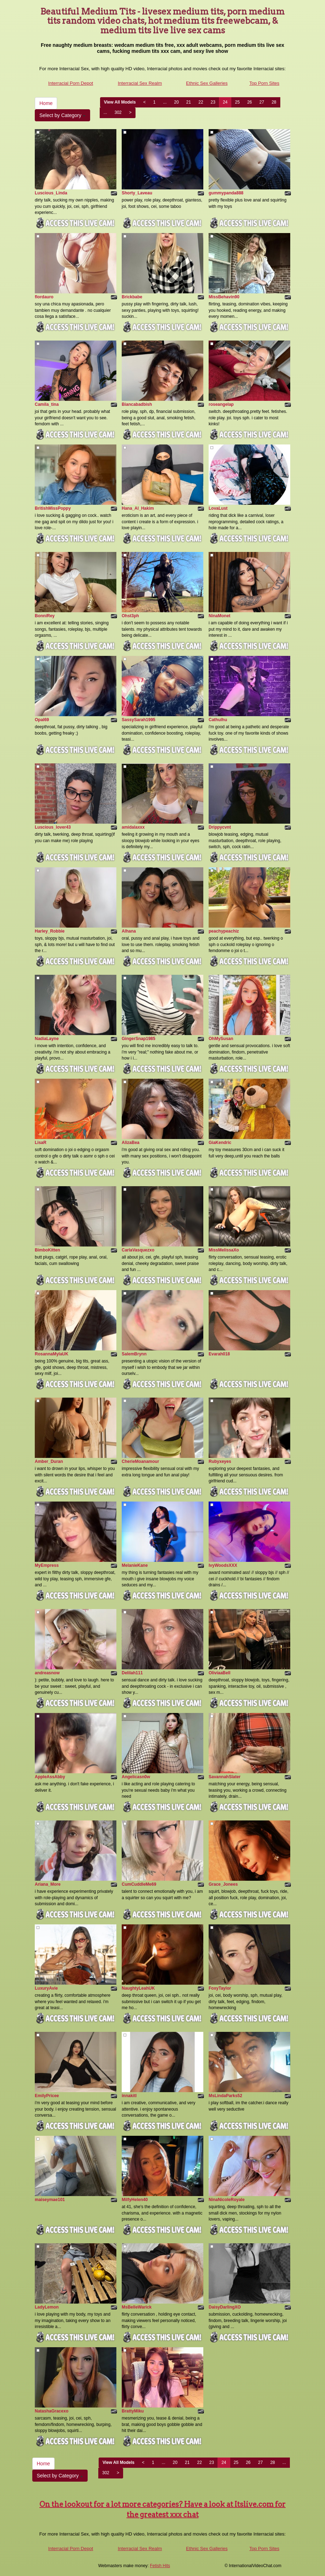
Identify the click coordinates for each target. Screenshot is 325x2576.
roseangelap (221, 404)
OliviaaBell (219, 1672)
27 (261, 102)
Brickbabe (132, 296)
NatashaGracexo (51, 2411)
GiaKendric (220, 1142)
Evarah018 (219, 1353)
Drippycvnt (220, 827)
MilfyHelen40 (135, 2199)
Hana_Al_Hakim (138, 508)
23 (213, 102)
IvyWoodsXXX (223, 1565)
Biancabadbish (137, 404)
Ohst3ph (130, 615)
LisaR (40, 1142)
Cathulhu (218, 719)
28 (273, 102)
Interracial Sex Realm (140, 83)
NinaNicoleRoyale (226, 2199)
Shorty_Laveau (137, 192)
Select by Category (62, 115)
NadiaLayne (47, 1038)
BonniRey (45, 615)
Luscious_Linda (51, 192)
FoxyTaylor (220, 1988)
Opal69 (42, 719)
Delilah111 (132, 1672)
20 (176, 102)
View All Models (120, 102)
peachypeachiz (224, 931)
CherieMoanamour (140, 1461)
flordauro (44, 296)
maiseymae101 (50, 2199)
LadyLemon (47, 2307)
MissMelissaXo (224, 1250)
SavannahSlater (225, 1776)
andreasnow (47, 1672)
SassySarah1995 (138, 719)
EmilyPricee (47, 2095)
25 (237, 102)
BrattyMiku (133, 2411)
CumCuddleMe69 (139, 1884)
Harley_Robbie (50, 931)
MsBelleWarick (137, 2307)
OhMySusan (221, 1038)
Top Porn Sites (264, 83)
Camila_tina (47, 404)
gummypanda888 (226, 192)
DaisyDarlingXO (225, 2307)
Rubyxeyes (220, 1461)
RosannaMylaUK (51, 1353)
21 (188, 102)
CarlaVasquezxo (138, 1250)
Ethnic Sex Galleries (206, 83)
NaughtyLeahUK (138, 1988)
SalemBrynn (134, 1353)
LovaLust (218, 508)
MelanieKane (135, 1565)
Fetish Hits (160, 2565)
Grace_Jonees (223, 1884)
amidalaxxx (133, 827)
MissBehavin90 (224, 296)
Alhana (129, 931)
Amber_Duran (49, 1461)
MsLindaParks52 (225, 2095)
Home (46, 103)
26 (249, 102)
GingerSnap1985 (138, 1038)
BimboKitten (47, 1250)
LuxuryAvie (46, 1988)
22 (200, 102)
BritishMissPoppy (53, 508)
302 (118, 112)
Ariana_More (48, 1884)
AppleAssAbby (50, 1776)
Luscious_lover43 (53, 827)
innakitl (129, 2095)
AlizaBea (130, 1142)
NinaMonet (219, 615)
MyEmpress (47, 1565)
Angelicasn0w (136, 1776)
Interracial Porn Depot (70, 83)
